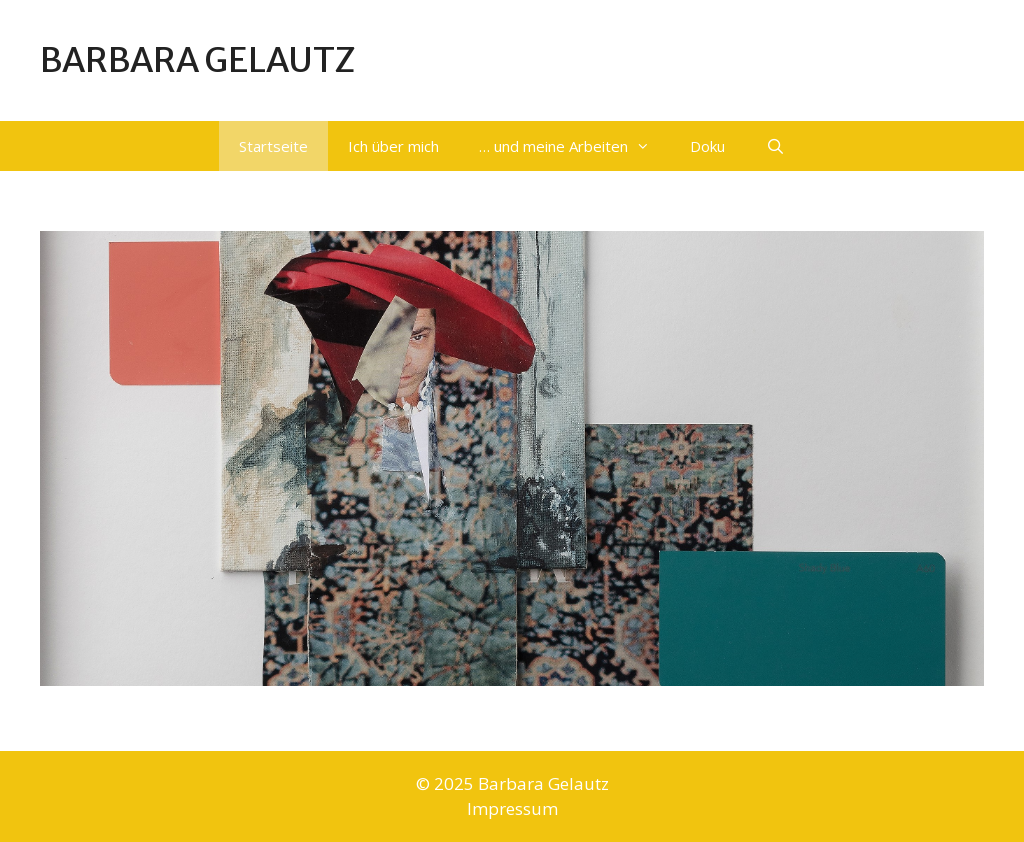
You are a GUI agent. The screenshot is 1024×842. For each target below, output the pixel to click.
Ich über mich (393, 146)
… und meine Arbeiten (574, 146)
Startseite (273, 146)
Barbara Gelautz (197, 60)
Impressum (512, 808)
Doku (707, 146)
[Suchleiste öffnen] (774, 146)
